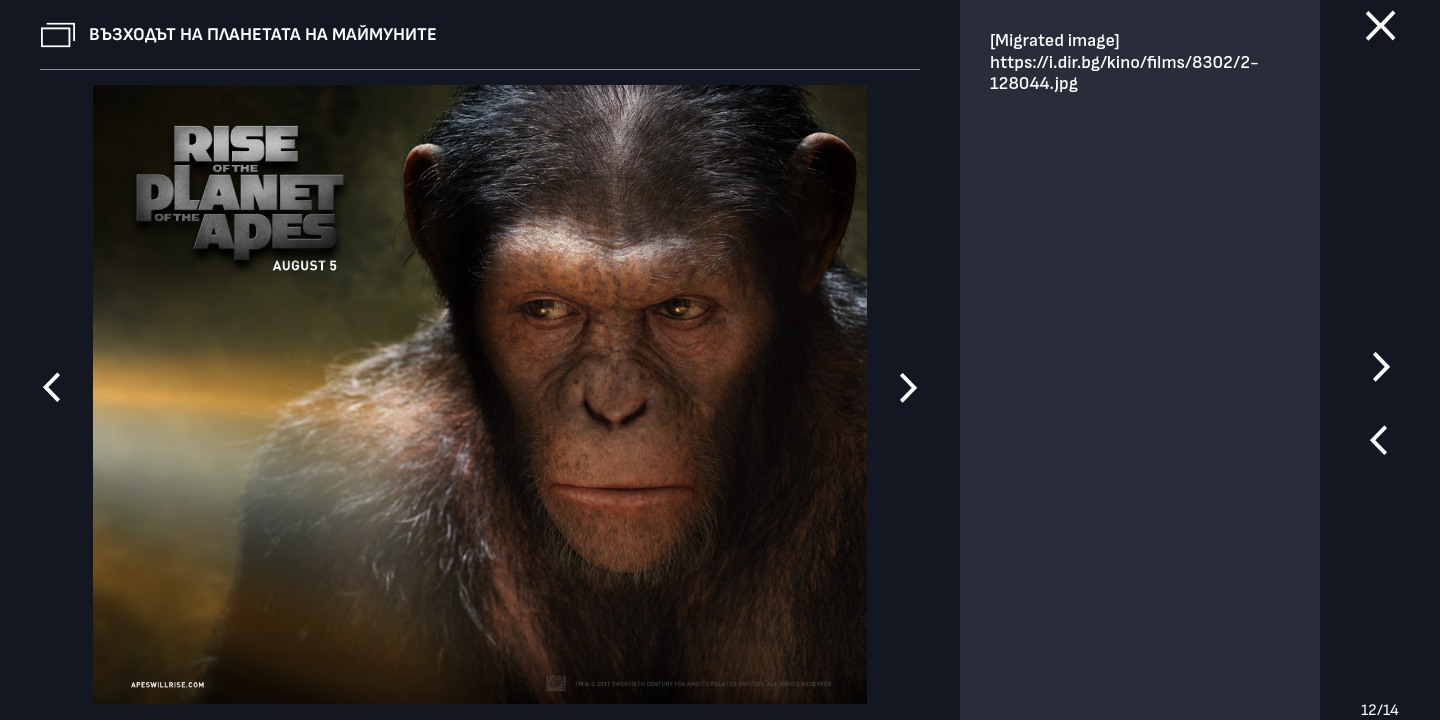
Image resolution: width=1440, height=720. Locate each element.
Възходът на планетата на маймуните (263, 34)
